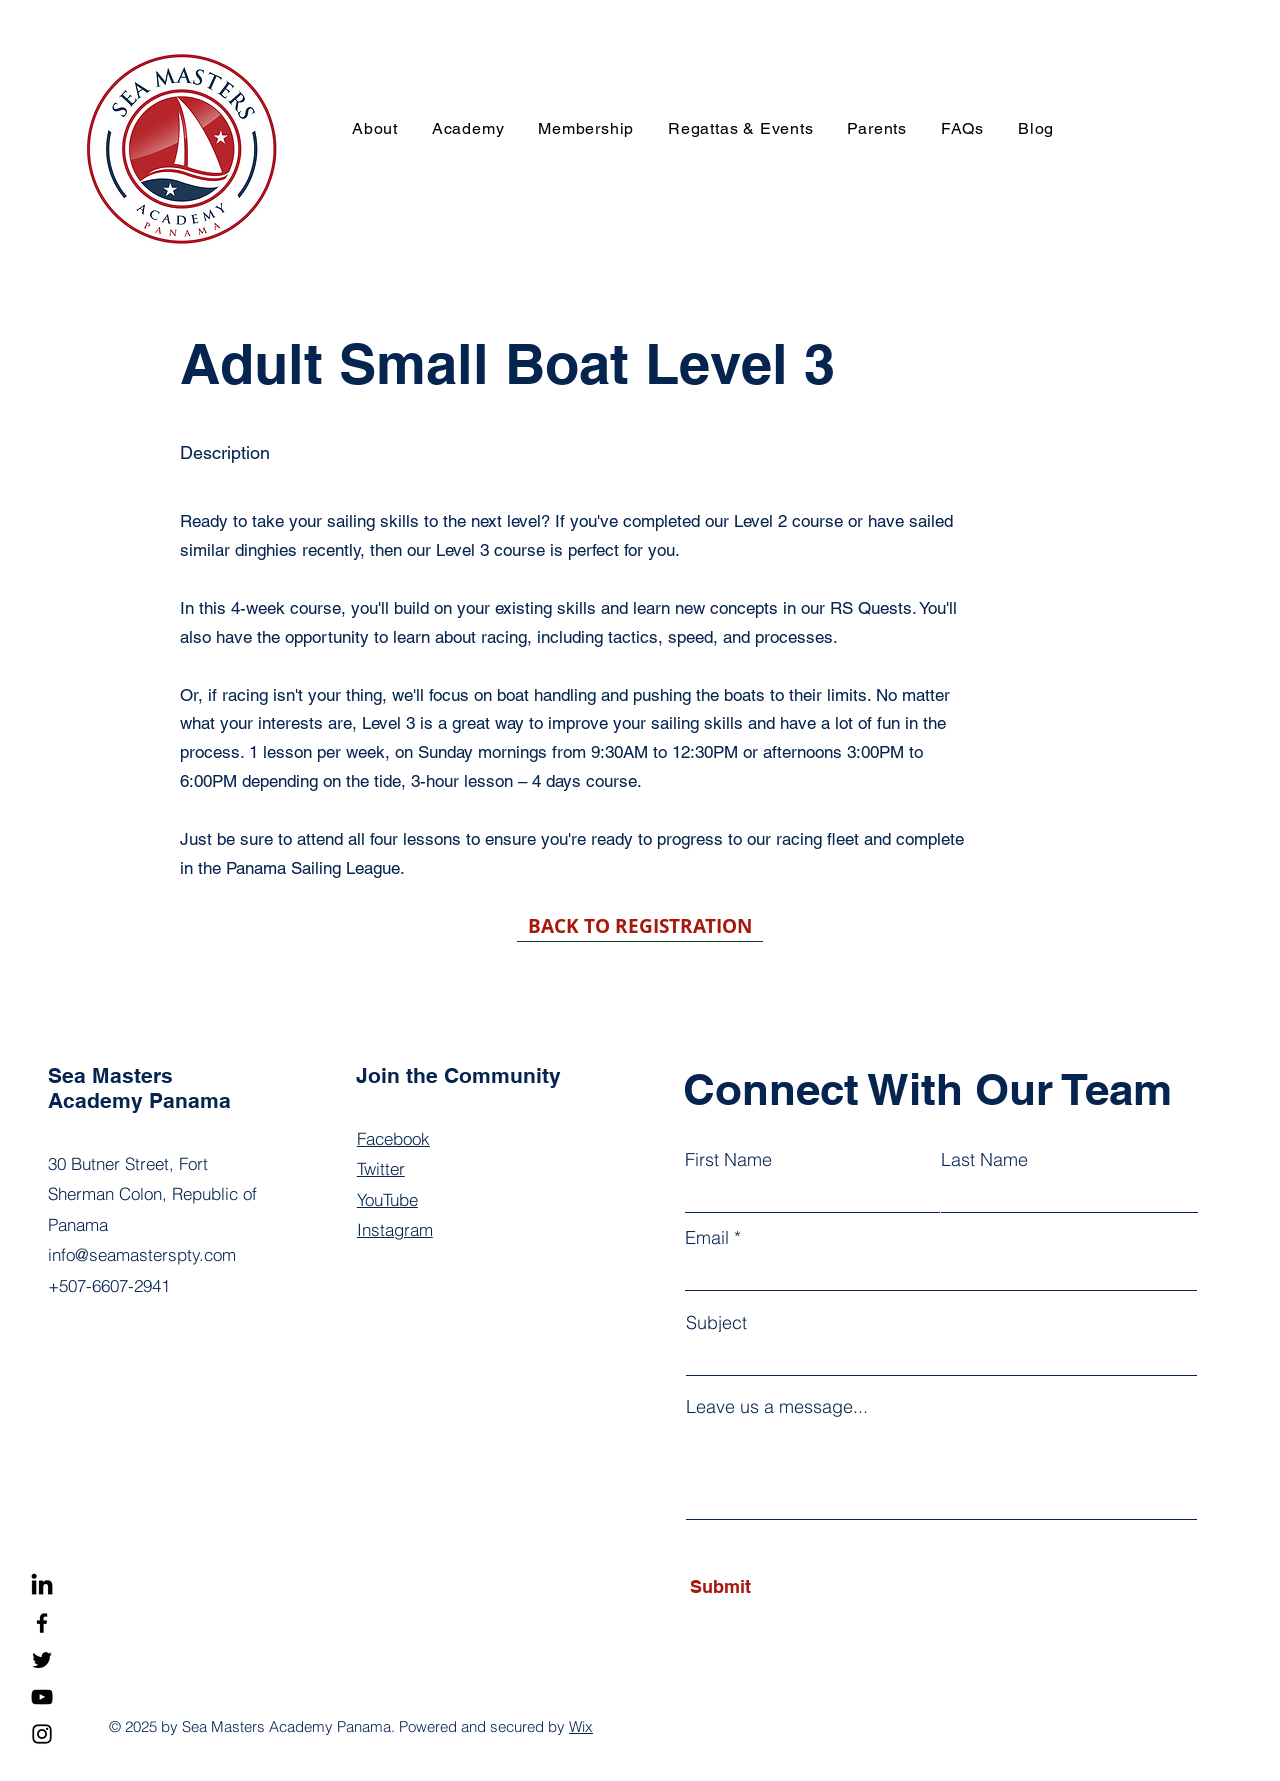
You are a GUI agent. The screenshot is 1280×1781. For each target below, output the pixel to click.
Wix (581, 1726)
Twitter (381, 1168)
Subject (716, 1323)
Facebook (393, 1138)
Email (707, 1238)
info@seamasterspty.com (142, 1254)
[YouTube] (42, 1697)
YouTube (387, 1199)
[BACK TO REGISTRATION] (640, 927)
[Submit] (780, 1587)
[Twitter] (42, 1660)
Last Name (984, 1160)
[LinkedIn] (42, 1586)
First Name (728, 1160)
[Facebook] (42, 1623)
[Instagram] (42, 1734)
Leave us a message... (777, 1407)
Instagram (395, 1229)
